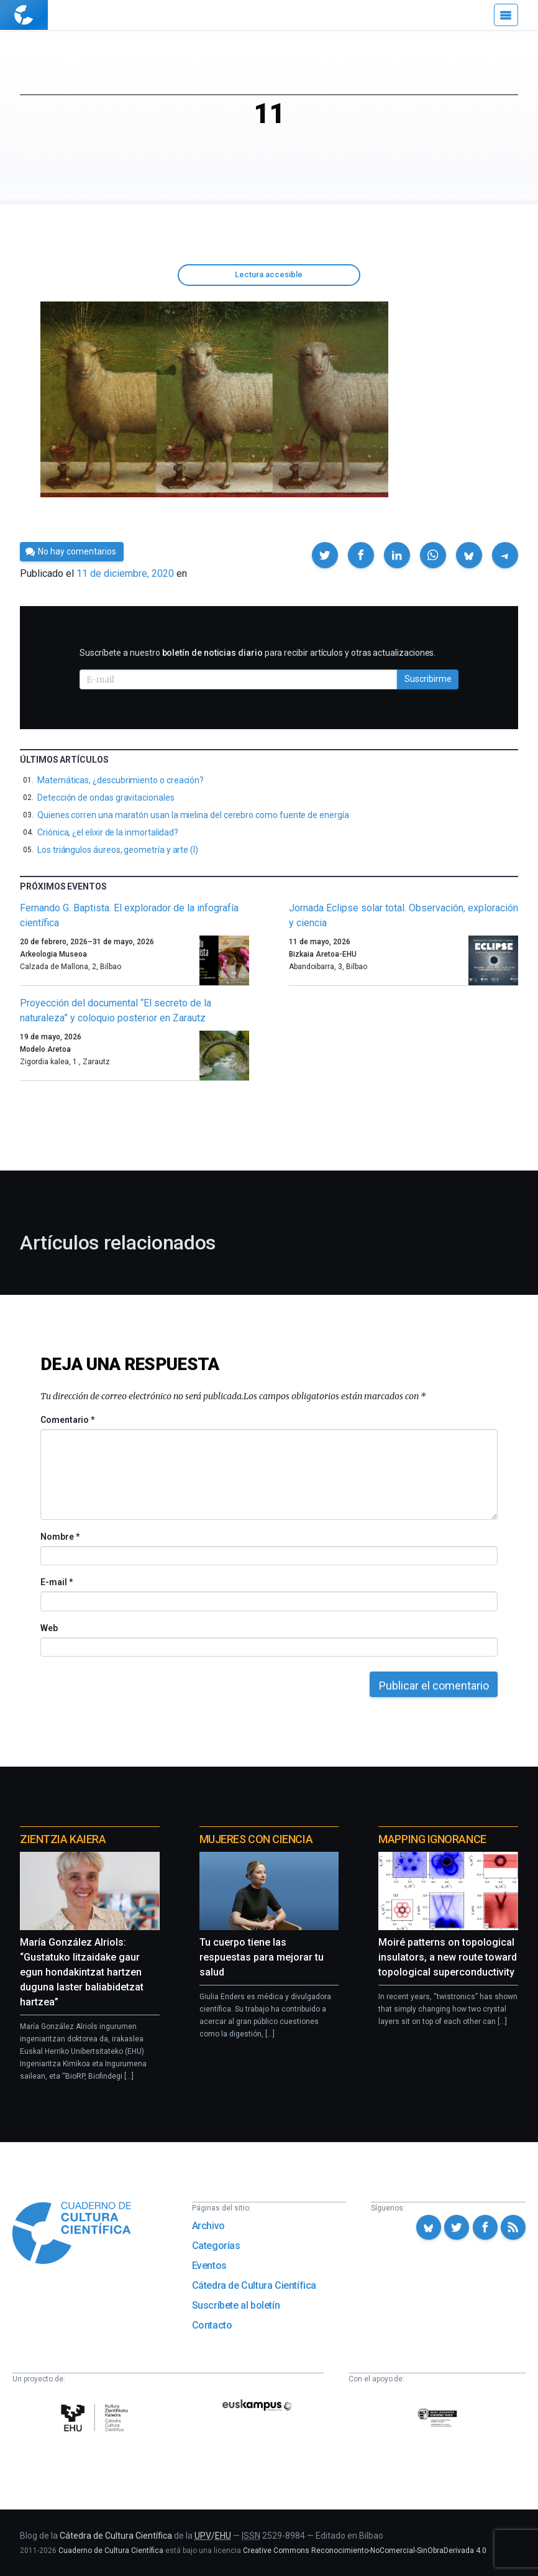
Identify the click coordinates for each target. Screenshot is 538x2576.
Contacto (212, 2325)
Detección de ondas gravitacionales (106, 798)
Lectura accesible (269, 274)
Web (49, 1628)
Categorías (216, 2246)
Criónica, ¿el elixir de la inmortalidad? (107, 832)
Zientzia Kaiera (63, 1839)
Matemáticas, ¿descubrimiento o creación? (120, 780)
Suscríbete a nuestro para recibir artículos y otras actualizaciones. (257, 653)
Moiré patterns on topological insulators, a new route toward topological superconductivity (447, 1957)
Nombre (59, 1537)
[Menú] (506, 15)
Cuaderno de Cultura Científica (110, 2550)
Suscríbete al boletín (236, 2305)
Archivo (208, 2226)
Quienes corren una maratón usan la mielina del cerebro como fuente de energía (193, 815)
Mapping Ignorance (432, 1839)
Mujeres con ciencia (255, 1839)
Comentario (67, 1420)
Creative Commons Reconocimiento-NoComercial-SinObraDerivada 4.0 (364, 2550)
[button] (325, 555)
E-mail (56, 1582)
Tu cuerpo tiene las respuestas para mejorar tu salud (261, 1957)
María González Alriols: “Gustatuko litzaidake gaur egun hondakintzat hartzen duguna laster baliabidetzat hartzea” (82, 1972)
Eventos (209, 2265)
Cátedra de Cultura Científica (254, 2285)
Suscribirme (428, 679)
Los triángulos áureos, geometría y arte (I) (117, 850)
